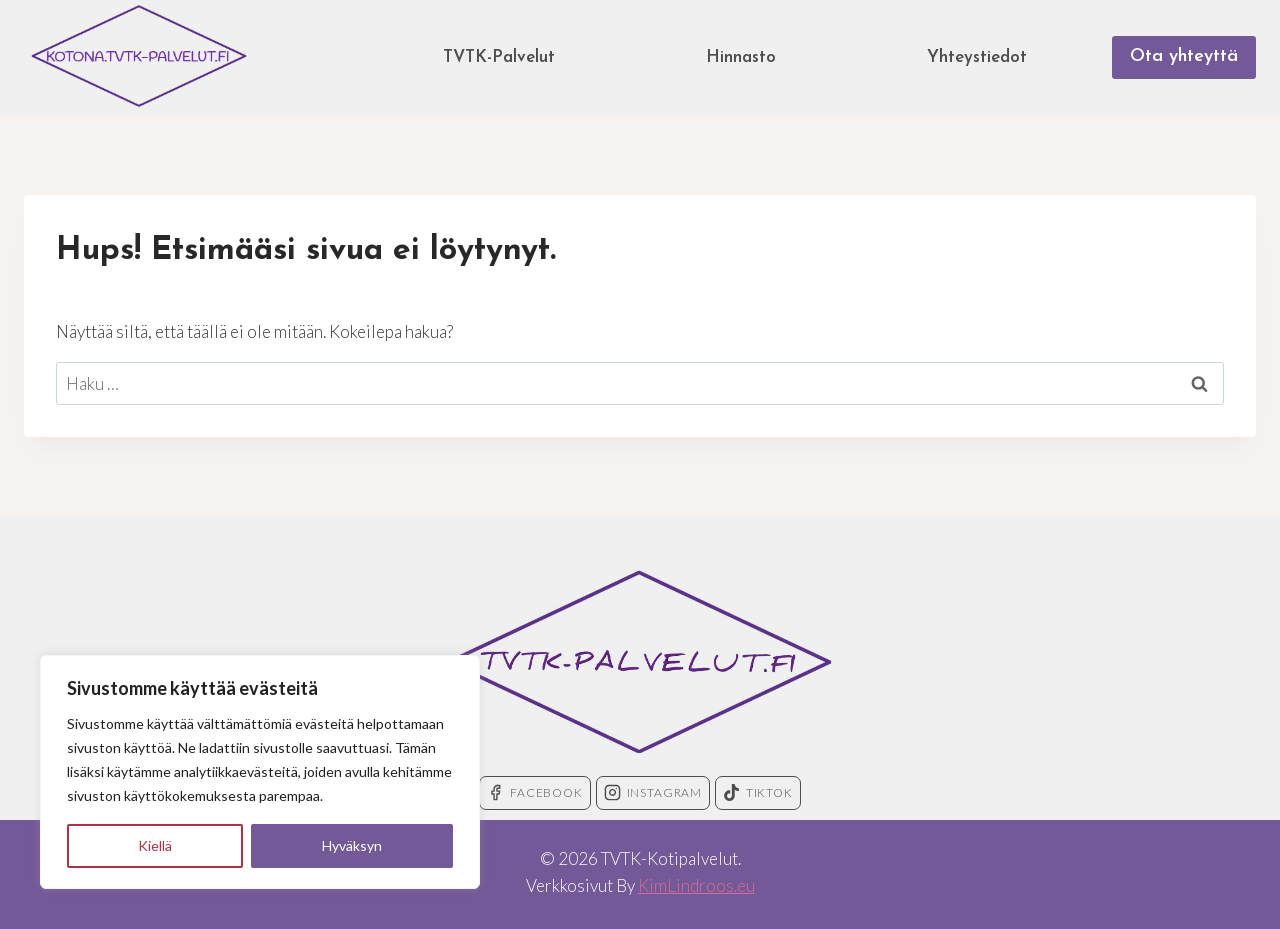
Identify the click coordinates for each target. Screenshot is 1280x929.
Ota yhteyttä (1184, 56)
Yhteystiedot (977, 57)
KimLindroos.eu (696, 885)
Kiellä (155, 845)
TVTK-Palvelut (499, 57)
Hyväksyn (352, 845)
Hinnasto (741, 57)
